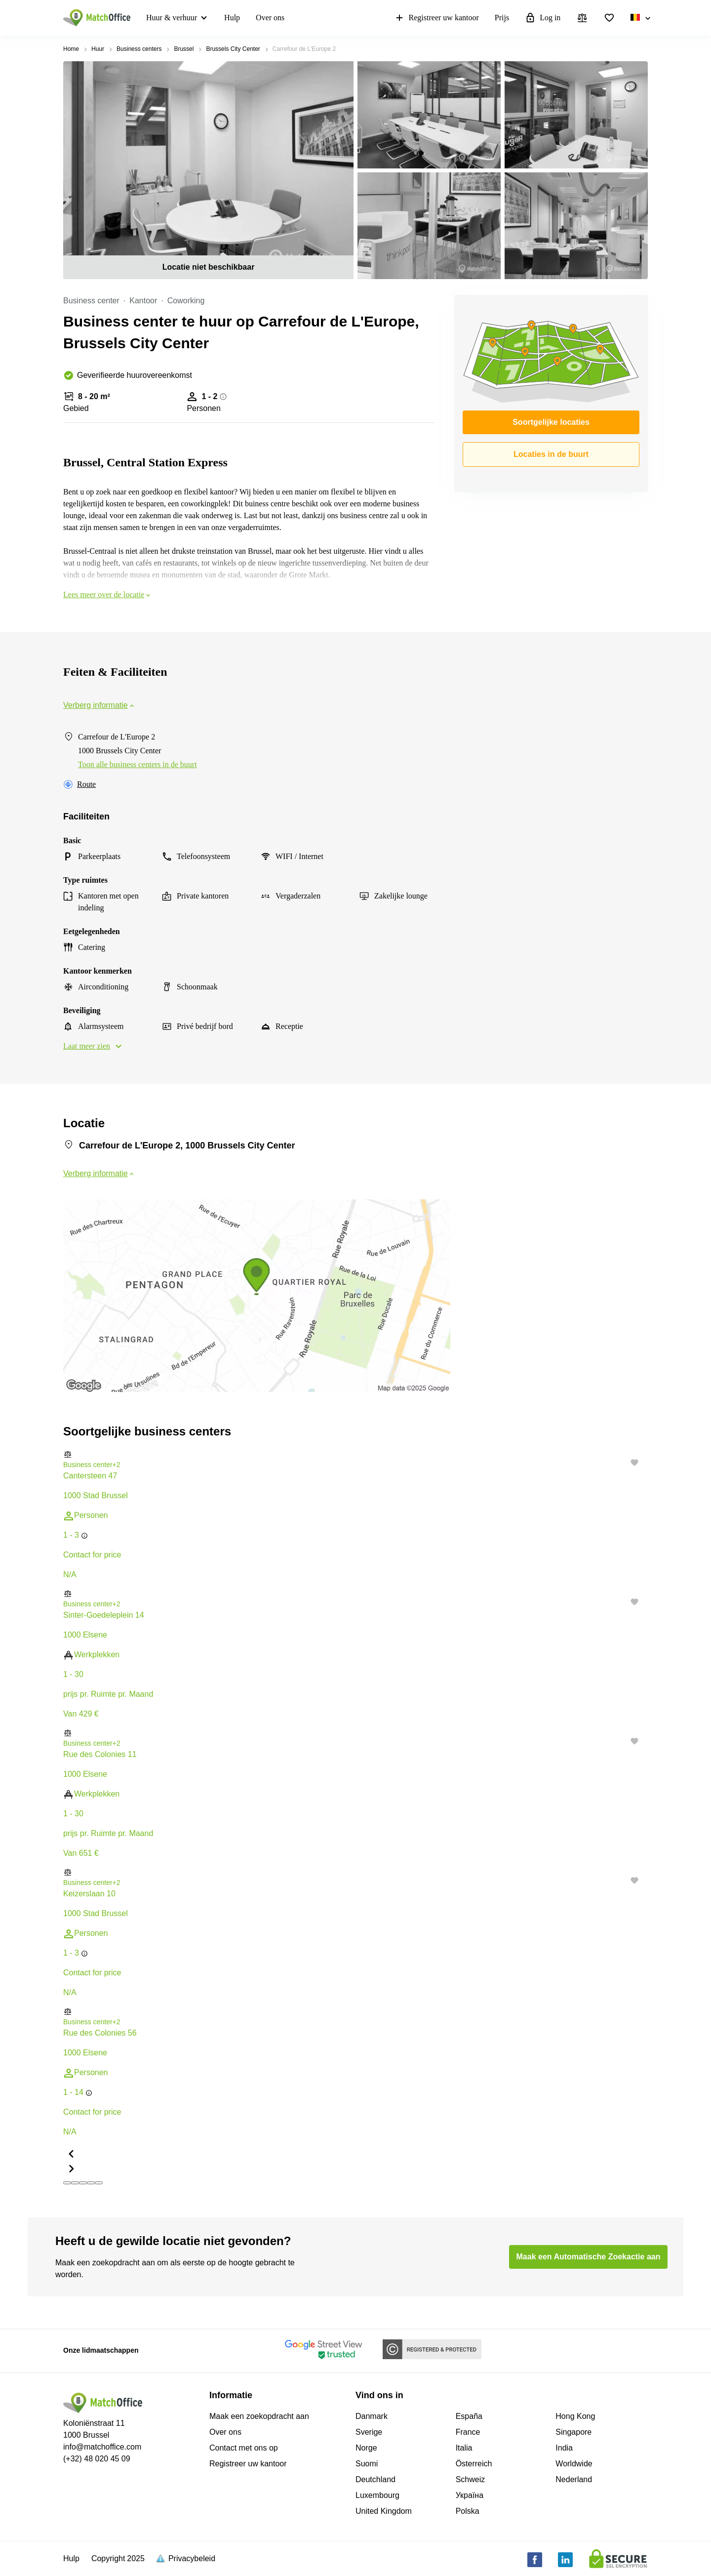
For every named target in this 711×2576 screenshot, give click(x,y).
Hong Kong (575, 2416)
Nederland (573, 2479)
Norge (366, 2448)
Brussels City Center (233, 49)
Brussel (184, 49)
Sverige (369, 2432)
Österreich (474, 2463)
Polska (467, 2511)
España (469, 2416)
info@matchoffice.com (102, 2447)
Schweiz (470, 2479)
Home (71, 49)
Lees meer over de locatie (107, 594)
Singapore (573, 2432)
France (468, 2432)
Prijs (502, 17)
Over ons (270, 17)
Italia (464, 2448)
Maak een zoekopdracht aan (259, 2416)
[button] (355, 1454)
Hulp (232, 17)
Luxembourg (377, 2495)
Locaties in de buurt (551, 454)
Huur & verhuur (171, 17)
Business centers (139, 49)
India (564, 2448)
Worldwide (573, 2463)
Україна (469, 2495)
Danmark (372, 2416)
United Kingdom (384, 2511)
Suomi (367, 2463)
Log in (542, 17)
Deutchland (375, 2479)
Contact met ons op (243, 2448)
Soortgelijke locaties (551, 422)
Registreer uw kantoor (436, 17)
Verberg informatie (99, 705)
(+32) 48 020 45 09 (96, 2458)
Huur (97, 49)
